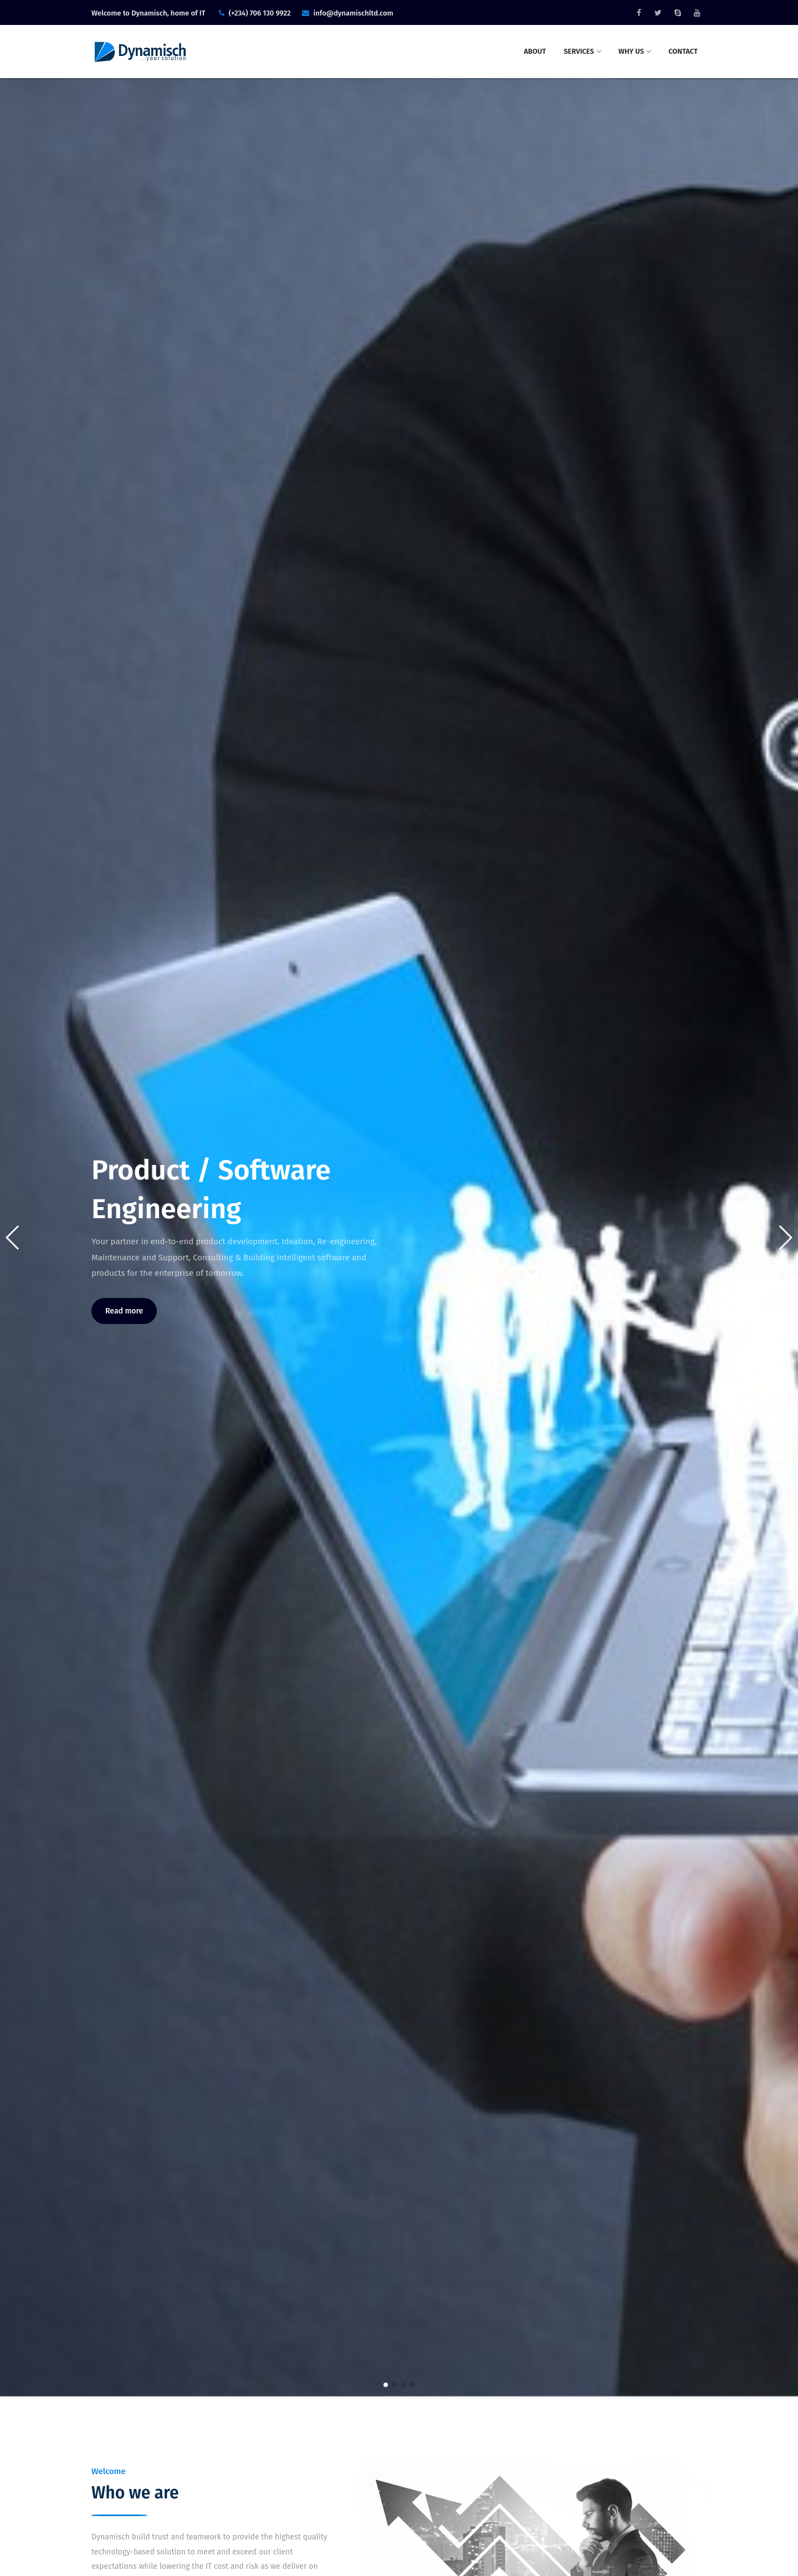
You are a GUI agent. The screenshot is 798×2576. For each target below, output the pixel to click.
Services (582, 51)
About (535, 51)
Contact (683, 51)
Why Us (634, 51)
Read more (124, 1311)
